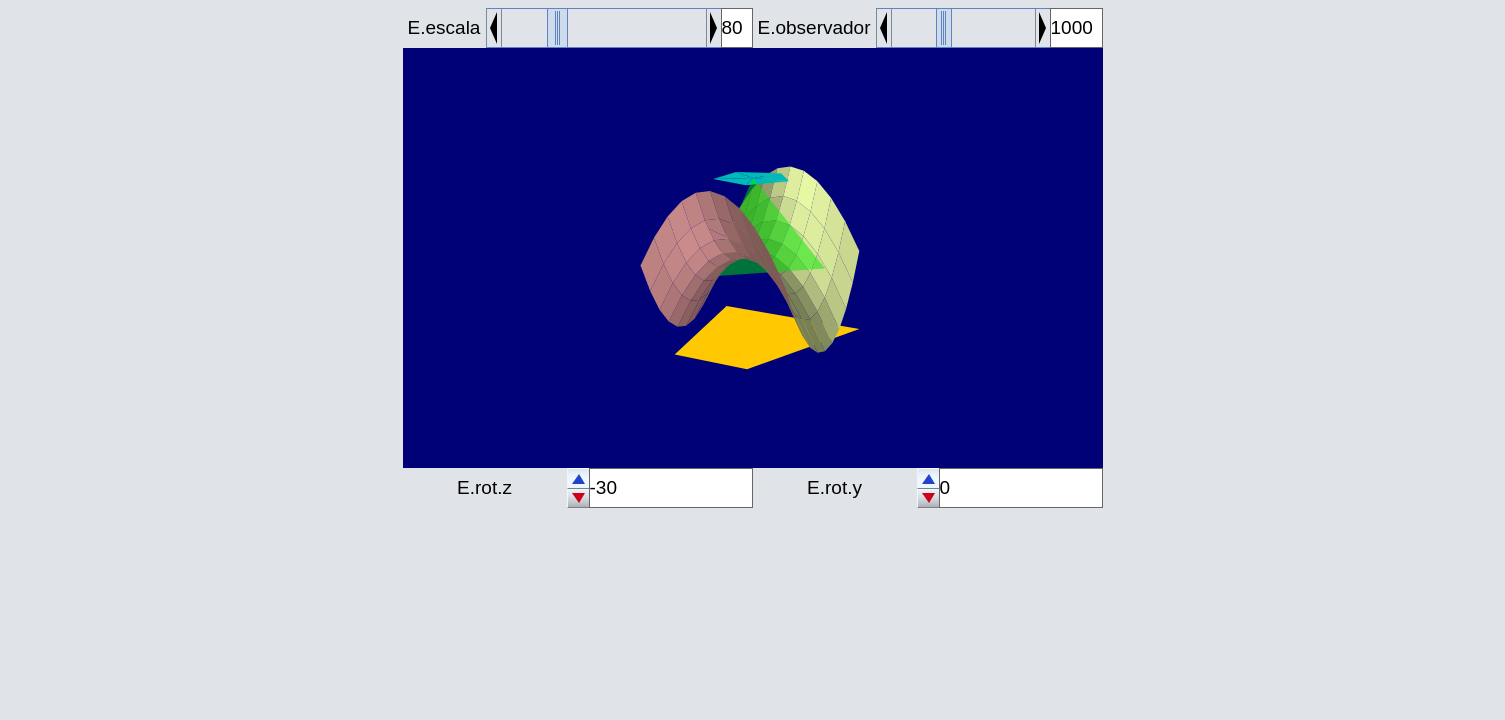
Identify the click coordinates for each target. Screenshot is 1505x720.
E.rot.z (484, 487)
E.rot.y (834, 487)
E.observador (813, 27)
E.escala (444, 27)
